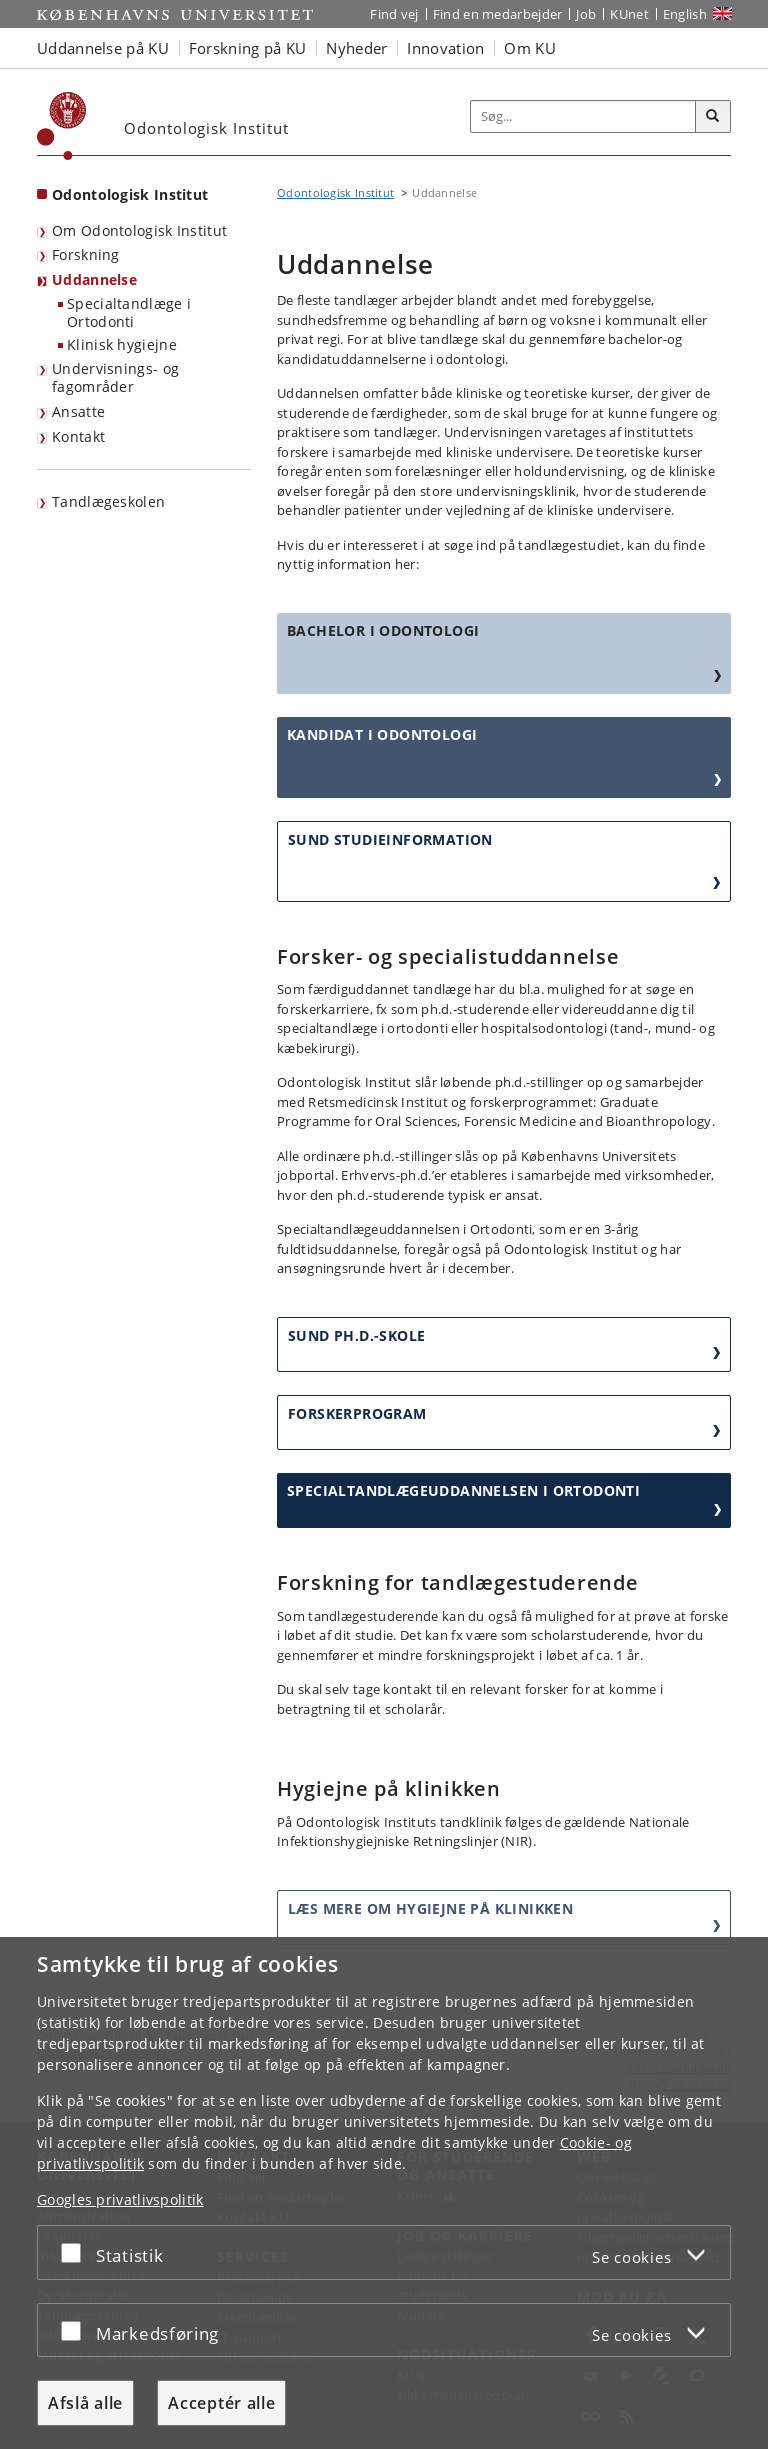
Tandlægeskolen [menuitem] (108, 501)
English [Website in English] (685, 14)
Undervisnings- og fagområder (115, 378)
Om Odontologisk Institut (139, 230)
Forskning (86, 254)
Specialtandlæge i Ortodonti (129, 313)
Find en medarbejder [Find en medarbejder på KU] (498, 14)
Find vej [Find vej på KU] (394, 14)
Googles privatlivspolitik (120, 2199)
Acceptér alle (221, 2403)
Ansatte (78, 411)
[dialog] (384, 2193)
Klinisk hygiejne (122, 344)
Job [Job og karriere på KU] (586, 14)
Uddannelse (94, 279)
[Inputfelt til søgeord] (583, 117)
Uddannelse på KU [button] (103, 48)
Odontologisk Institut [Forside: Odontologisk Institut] (130, 194)
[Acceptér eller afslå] (76, 2252)
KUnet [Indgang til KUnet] (629, 14)
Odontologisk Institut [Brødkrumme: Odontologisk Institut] (335, 192)
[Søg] (713, 117)
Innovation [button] (445, 48)
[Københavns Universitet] (62, 126)
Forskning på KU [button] (248, 48)
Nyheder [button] (356, 48)
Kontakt (78, 436)
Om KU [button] (530, 48)
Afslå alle (85, 2403)
